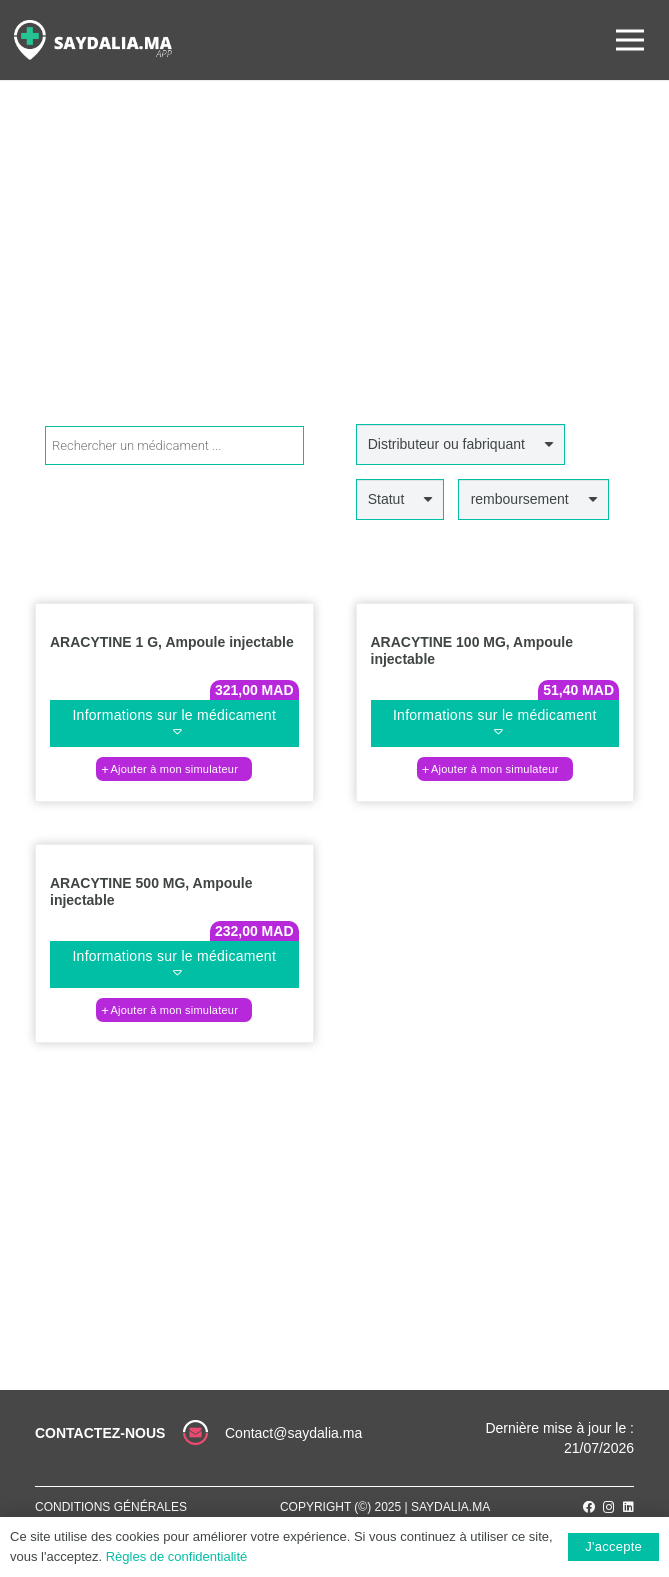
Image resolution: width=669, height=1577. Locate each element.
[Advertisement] (334, 274)
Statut (386, 499)
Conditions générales (111, 1507)
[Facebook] (589, 1507)
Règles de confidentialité (177, 1556)
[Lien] (93, 40)
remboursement (520, 499)
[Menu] (630, 40)
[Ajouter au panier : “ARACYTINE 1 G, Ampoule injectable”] (174, 769)
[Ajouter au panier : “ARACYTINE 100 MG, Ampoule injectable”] (495, 769)
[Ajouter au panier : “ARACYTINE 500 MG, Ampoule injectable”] (174, 1010)
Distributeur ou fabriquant (446, 444)
